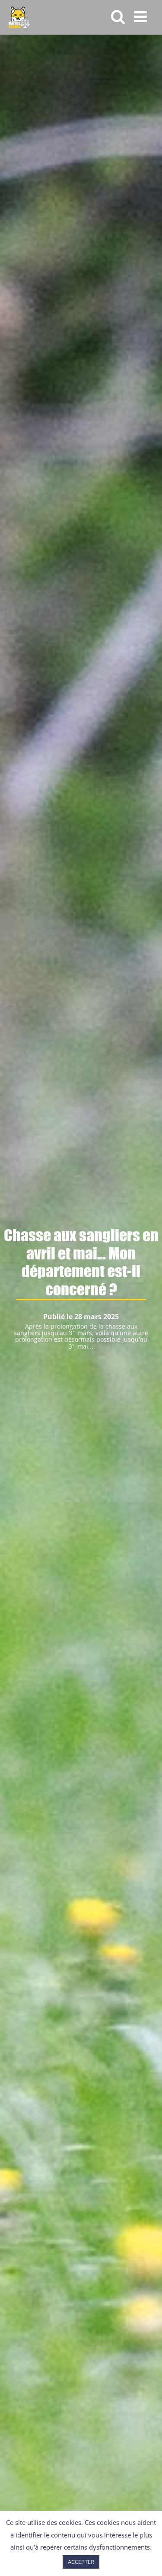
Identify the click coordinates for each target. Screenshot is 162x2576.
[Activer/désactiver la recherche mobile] (118, 16)
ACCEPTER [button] (81, 2562)
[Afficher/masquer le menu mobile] (141, 16)
